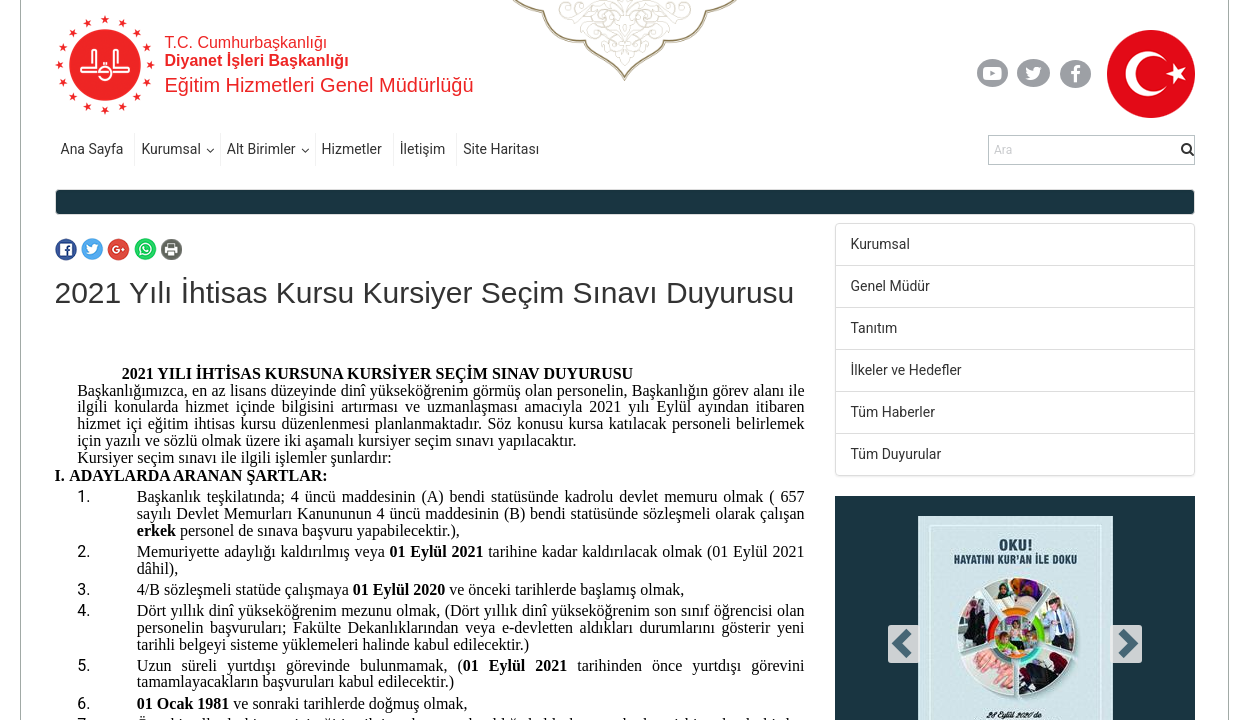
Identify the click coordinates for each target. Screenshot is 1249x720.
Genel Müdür (890, 286)
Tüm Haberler (893, 412)
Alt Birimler (261, 149)
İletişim (423, 149)
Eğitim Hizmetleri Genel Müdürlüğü (319, 85)
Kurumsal (170, 149)
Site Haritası (501, 149)
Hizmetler (352, 149)
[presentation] (904, 644)
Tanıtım (874, 328)
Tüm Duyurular (896, 454)
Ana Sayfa (92, 149)
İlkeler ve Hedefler (906, 370)
